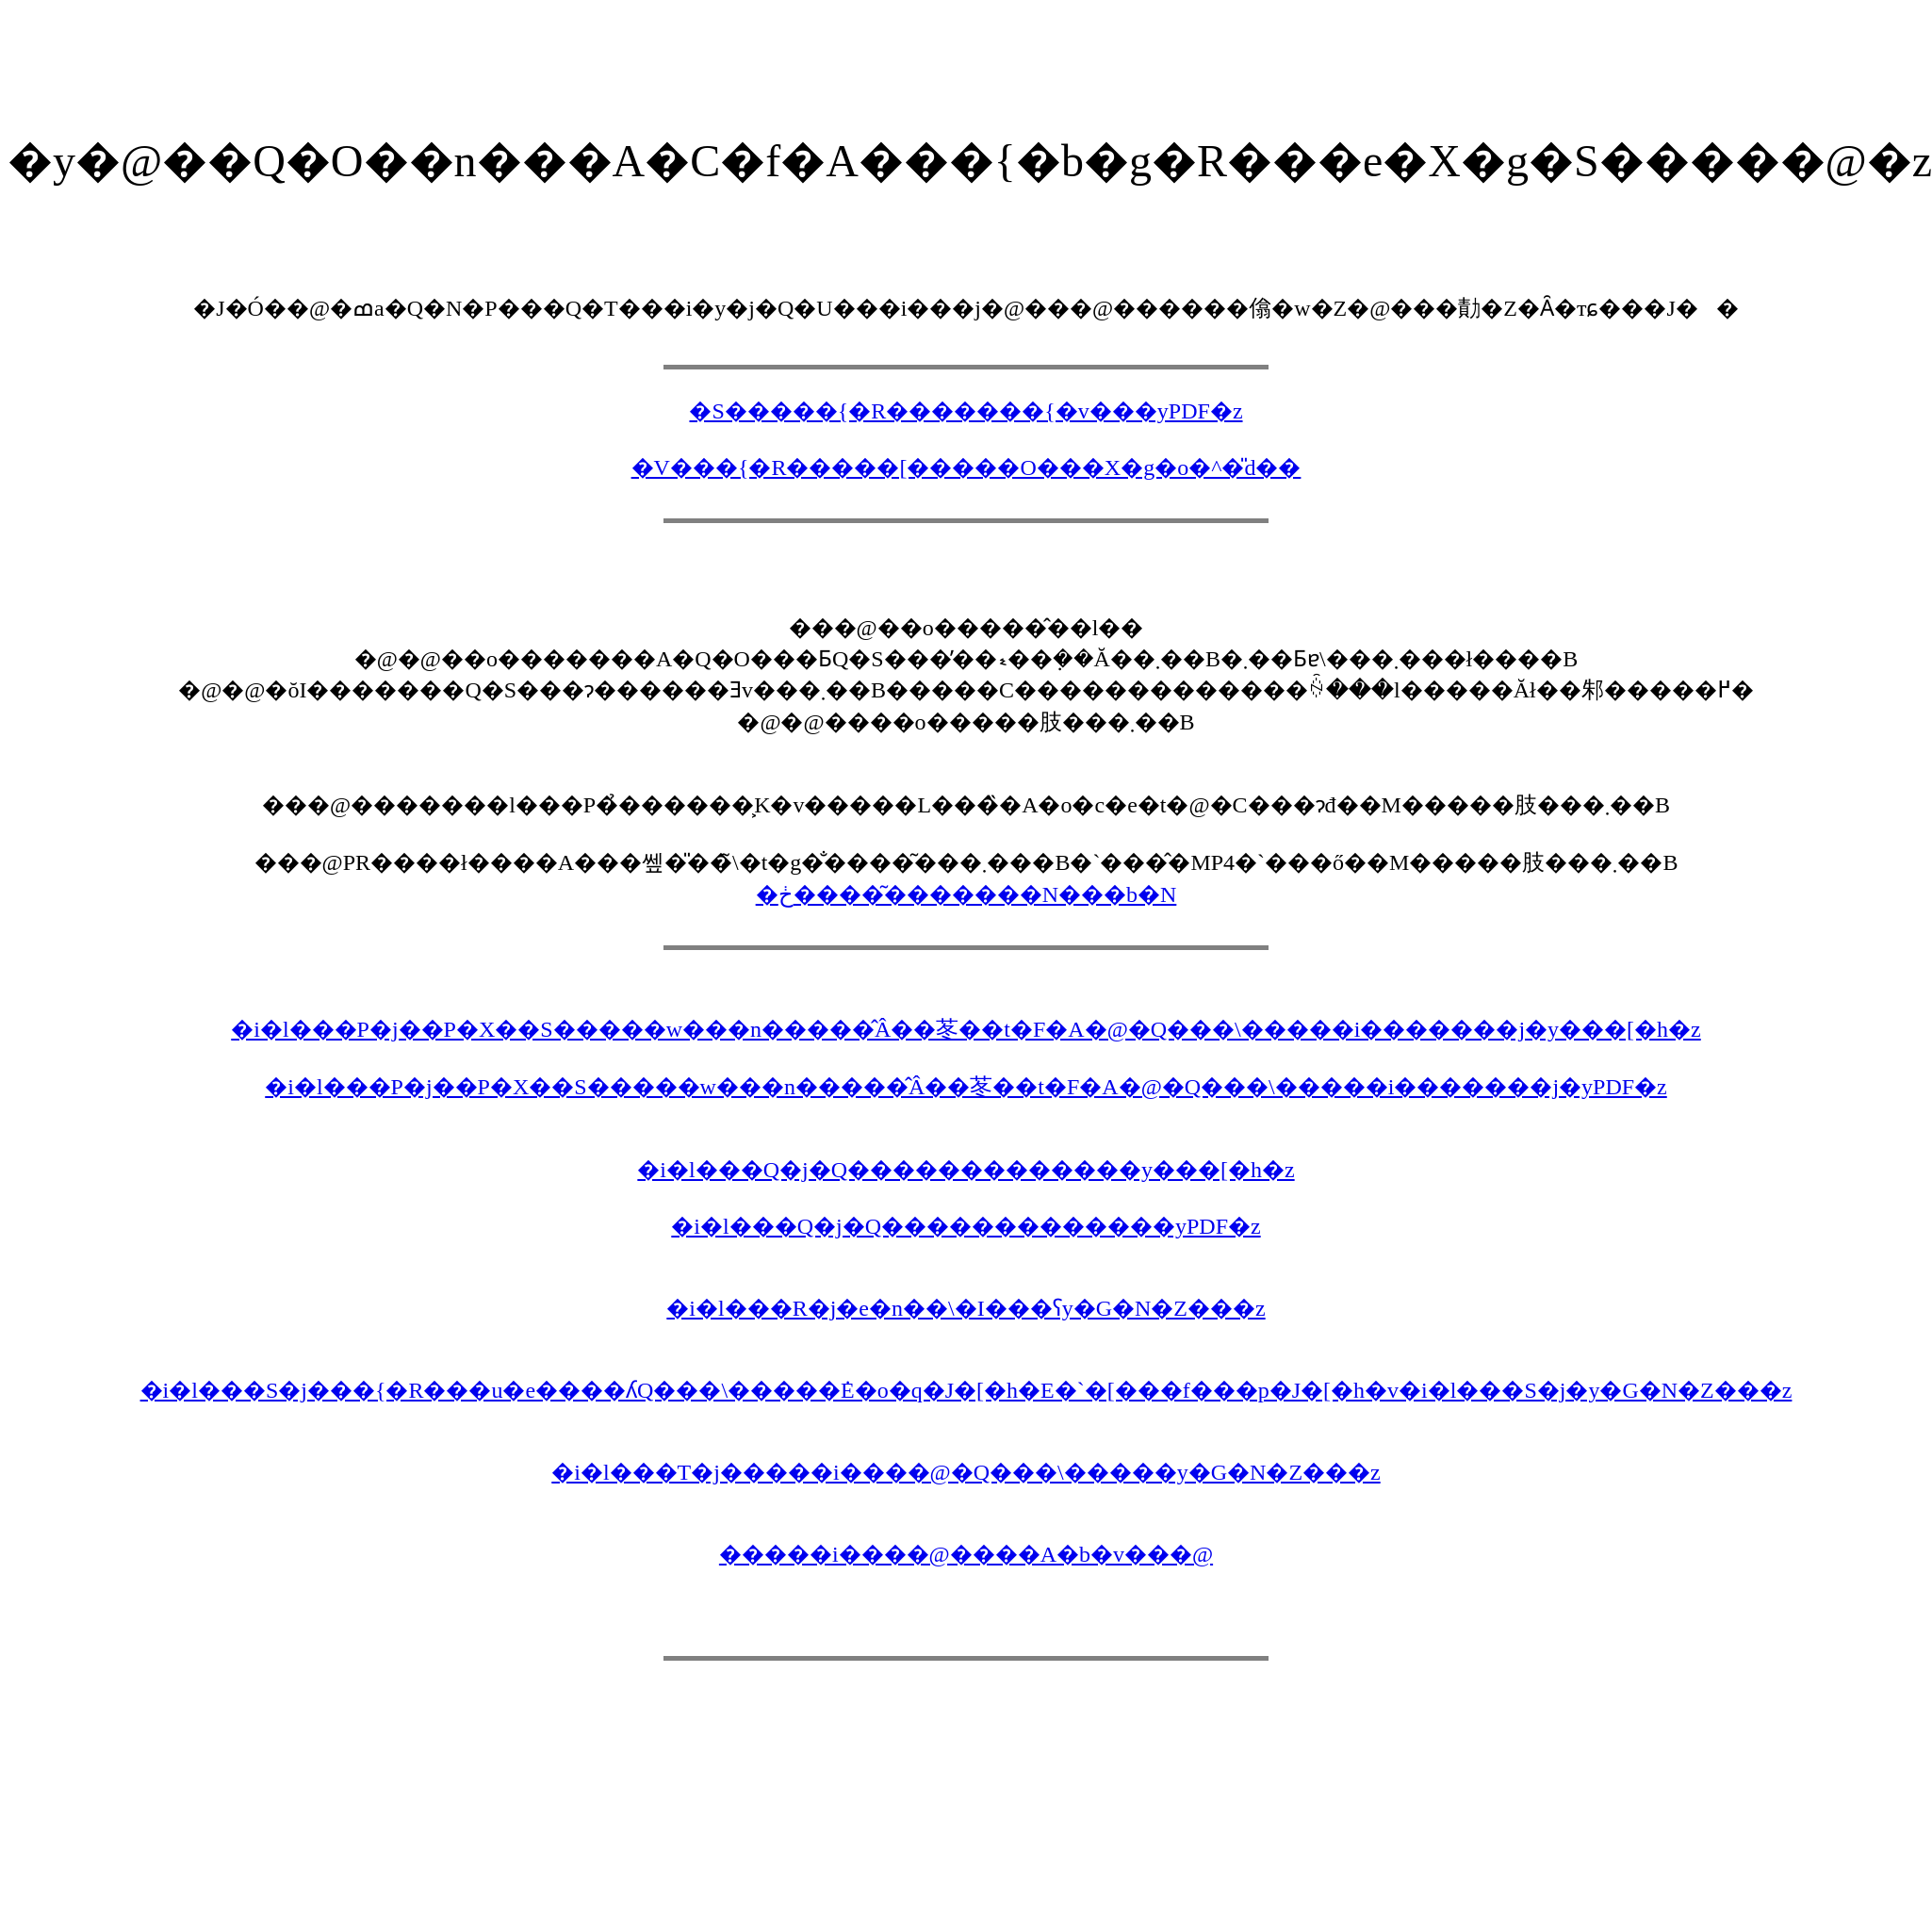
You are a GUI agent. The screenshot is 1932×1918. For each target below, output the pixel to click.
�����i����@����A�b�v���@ (966, 1554)
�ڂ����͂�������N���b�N (966, 894)
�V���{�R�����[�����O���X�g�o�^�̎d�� (966, 467)
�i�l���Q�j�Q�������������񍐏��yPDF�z (965, 1226)
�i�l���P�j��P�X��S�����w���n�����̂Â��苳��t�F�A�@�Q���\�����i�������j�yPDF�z (966, 1086)
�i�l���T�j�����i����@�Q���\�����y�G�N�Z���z (965, 1472)
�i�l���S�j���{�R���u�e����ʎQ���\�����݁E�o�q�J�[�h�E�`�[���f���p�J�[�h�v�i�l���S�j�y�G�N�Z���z (966, 1390)
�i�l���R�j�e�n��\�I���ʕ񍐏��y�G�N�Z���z (965, 1308)
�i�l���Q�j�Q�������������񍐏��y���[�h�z (965, 1169)
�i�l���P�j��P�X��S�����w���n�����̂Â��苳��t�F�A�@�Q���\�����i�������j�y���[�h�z (965, 1029)
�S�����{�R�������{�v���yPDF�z (965, 411)
